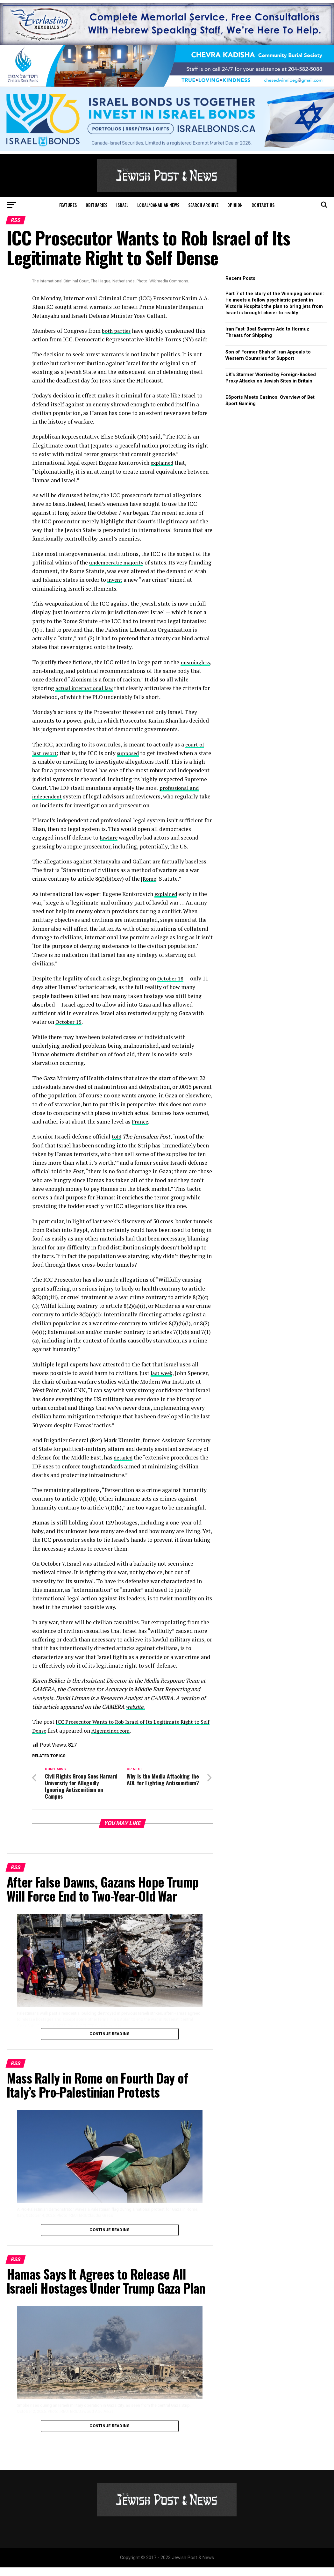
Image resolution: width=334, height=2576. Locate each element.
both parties (117, 330)
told (117, 1145)
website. (136, 1715)
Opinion (235, 204)
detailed (124, 1466)
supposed (130, 753)
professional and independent (84, 796)
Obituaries (96, 204)
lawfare (109, 846)
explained (163, 462)
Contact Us (263, 204)
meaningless (48, 670)
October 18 (170, 987)
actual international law (101, 688)
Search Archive (203, 204)
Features (68, 204)
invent (135, 579)
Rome (150, 887)
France (140, 1130)
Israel (122, 204)
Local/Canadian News (158, 204)
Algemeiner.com (125, 1739)
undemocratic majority (118, 562)
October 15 (68, 1030)
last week (162, 1381)
